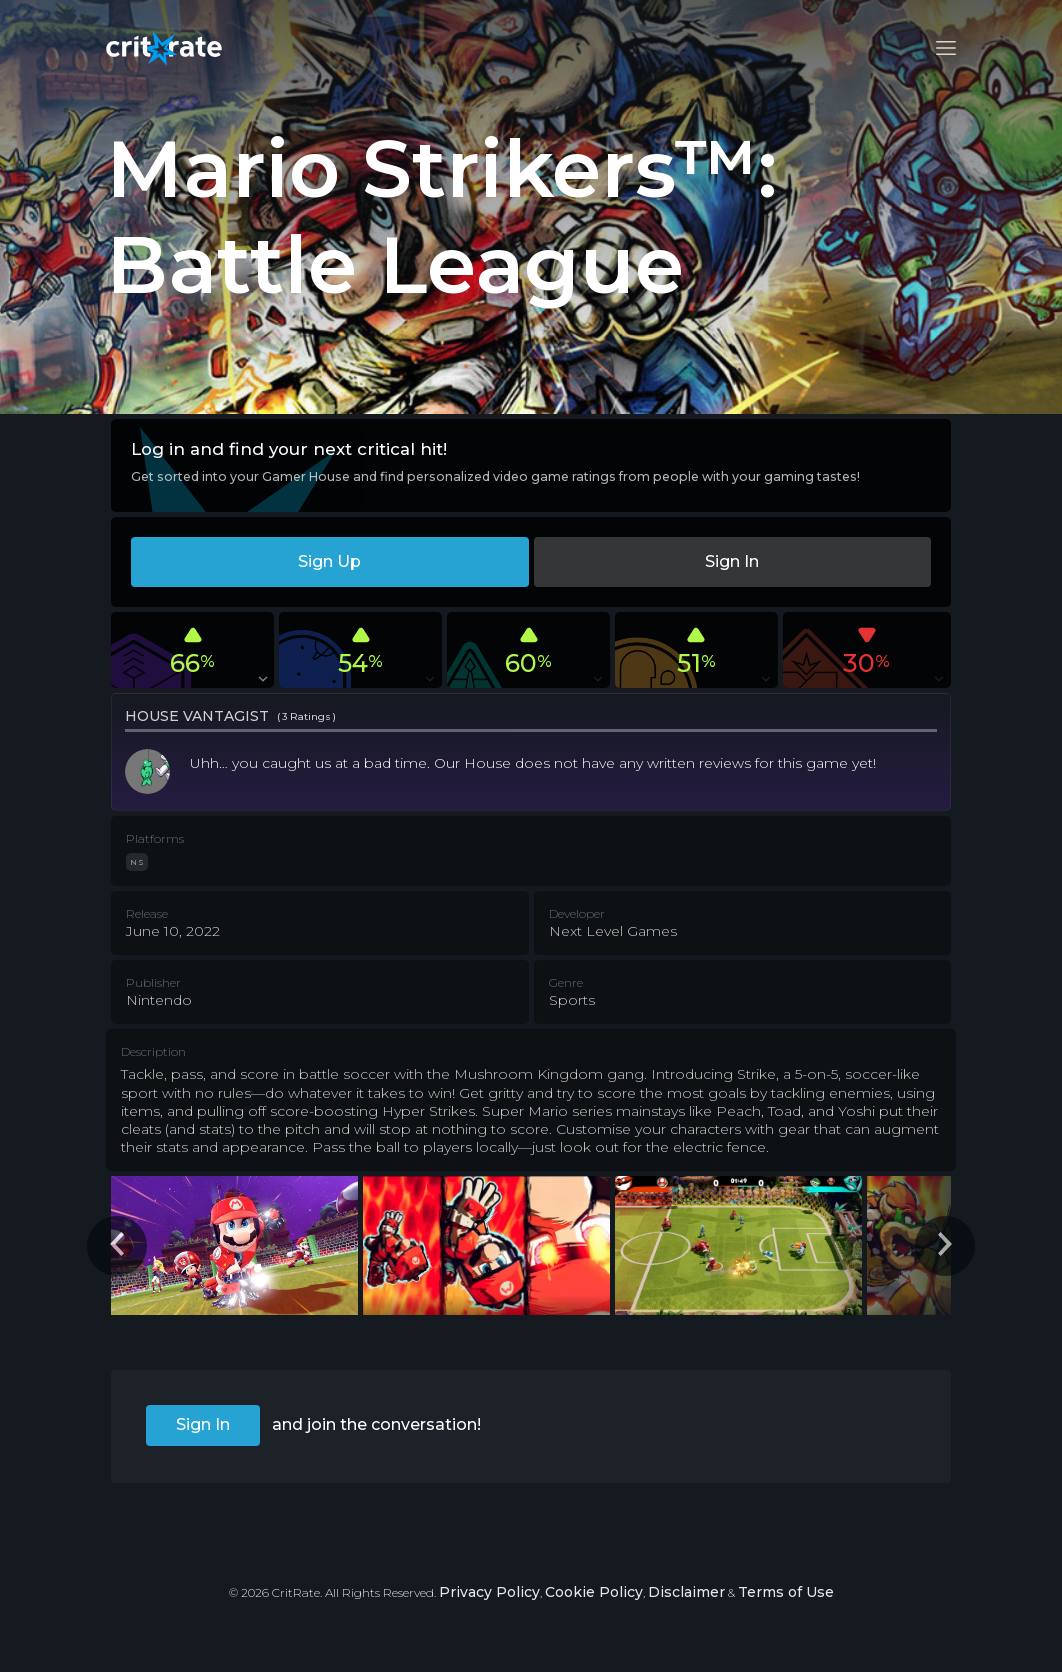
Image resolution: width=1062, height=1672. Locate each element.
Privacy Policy (489, 1592)
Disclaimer (686, 1592)
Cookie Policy (594, 1592)
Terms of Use (786, 1592)
